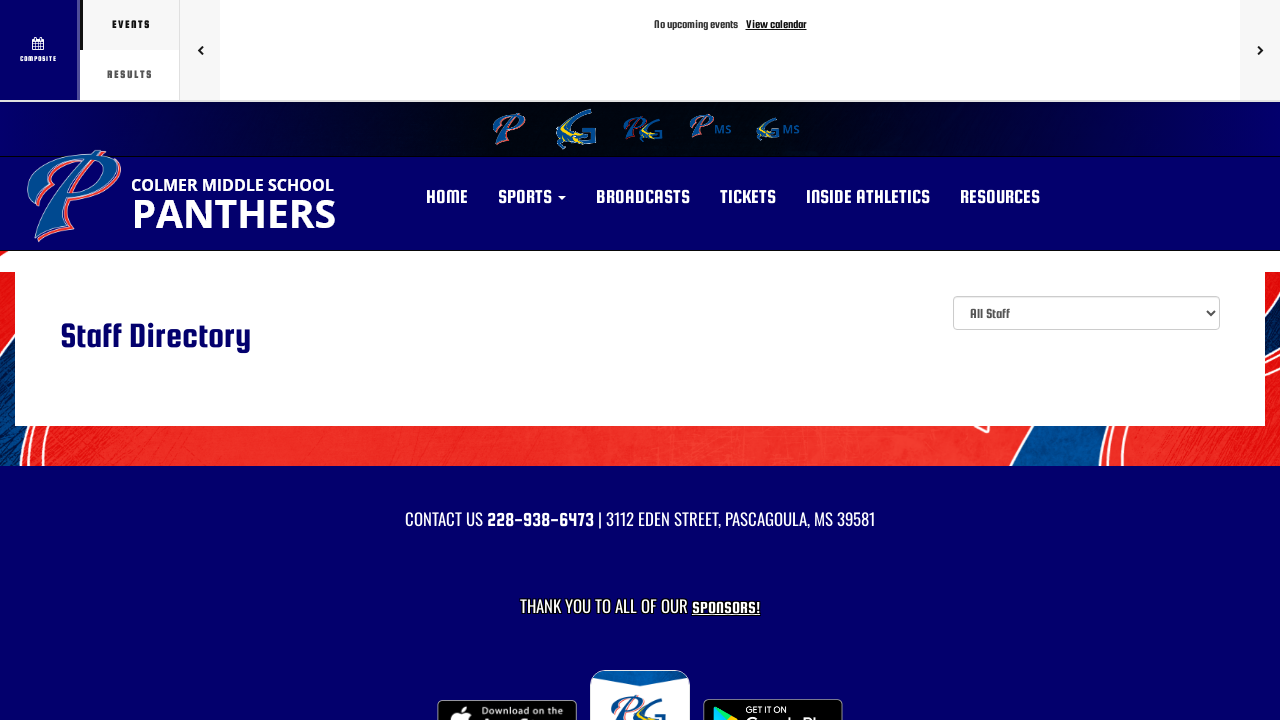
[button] (532, 197)
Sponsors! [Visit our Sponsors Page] (726, 607)
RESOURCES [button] (1000, 196)
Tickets (748, 196)
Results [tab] (130, 74)
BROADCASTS (643, 196)
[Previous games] (200, 50)
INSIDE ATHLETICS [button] (868, 196)
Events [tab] (131, 24)
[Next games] (1260, 50)
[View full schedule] (40, 50)
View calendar (776, 24)
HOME (447, 196)
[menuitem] (506, 129)
